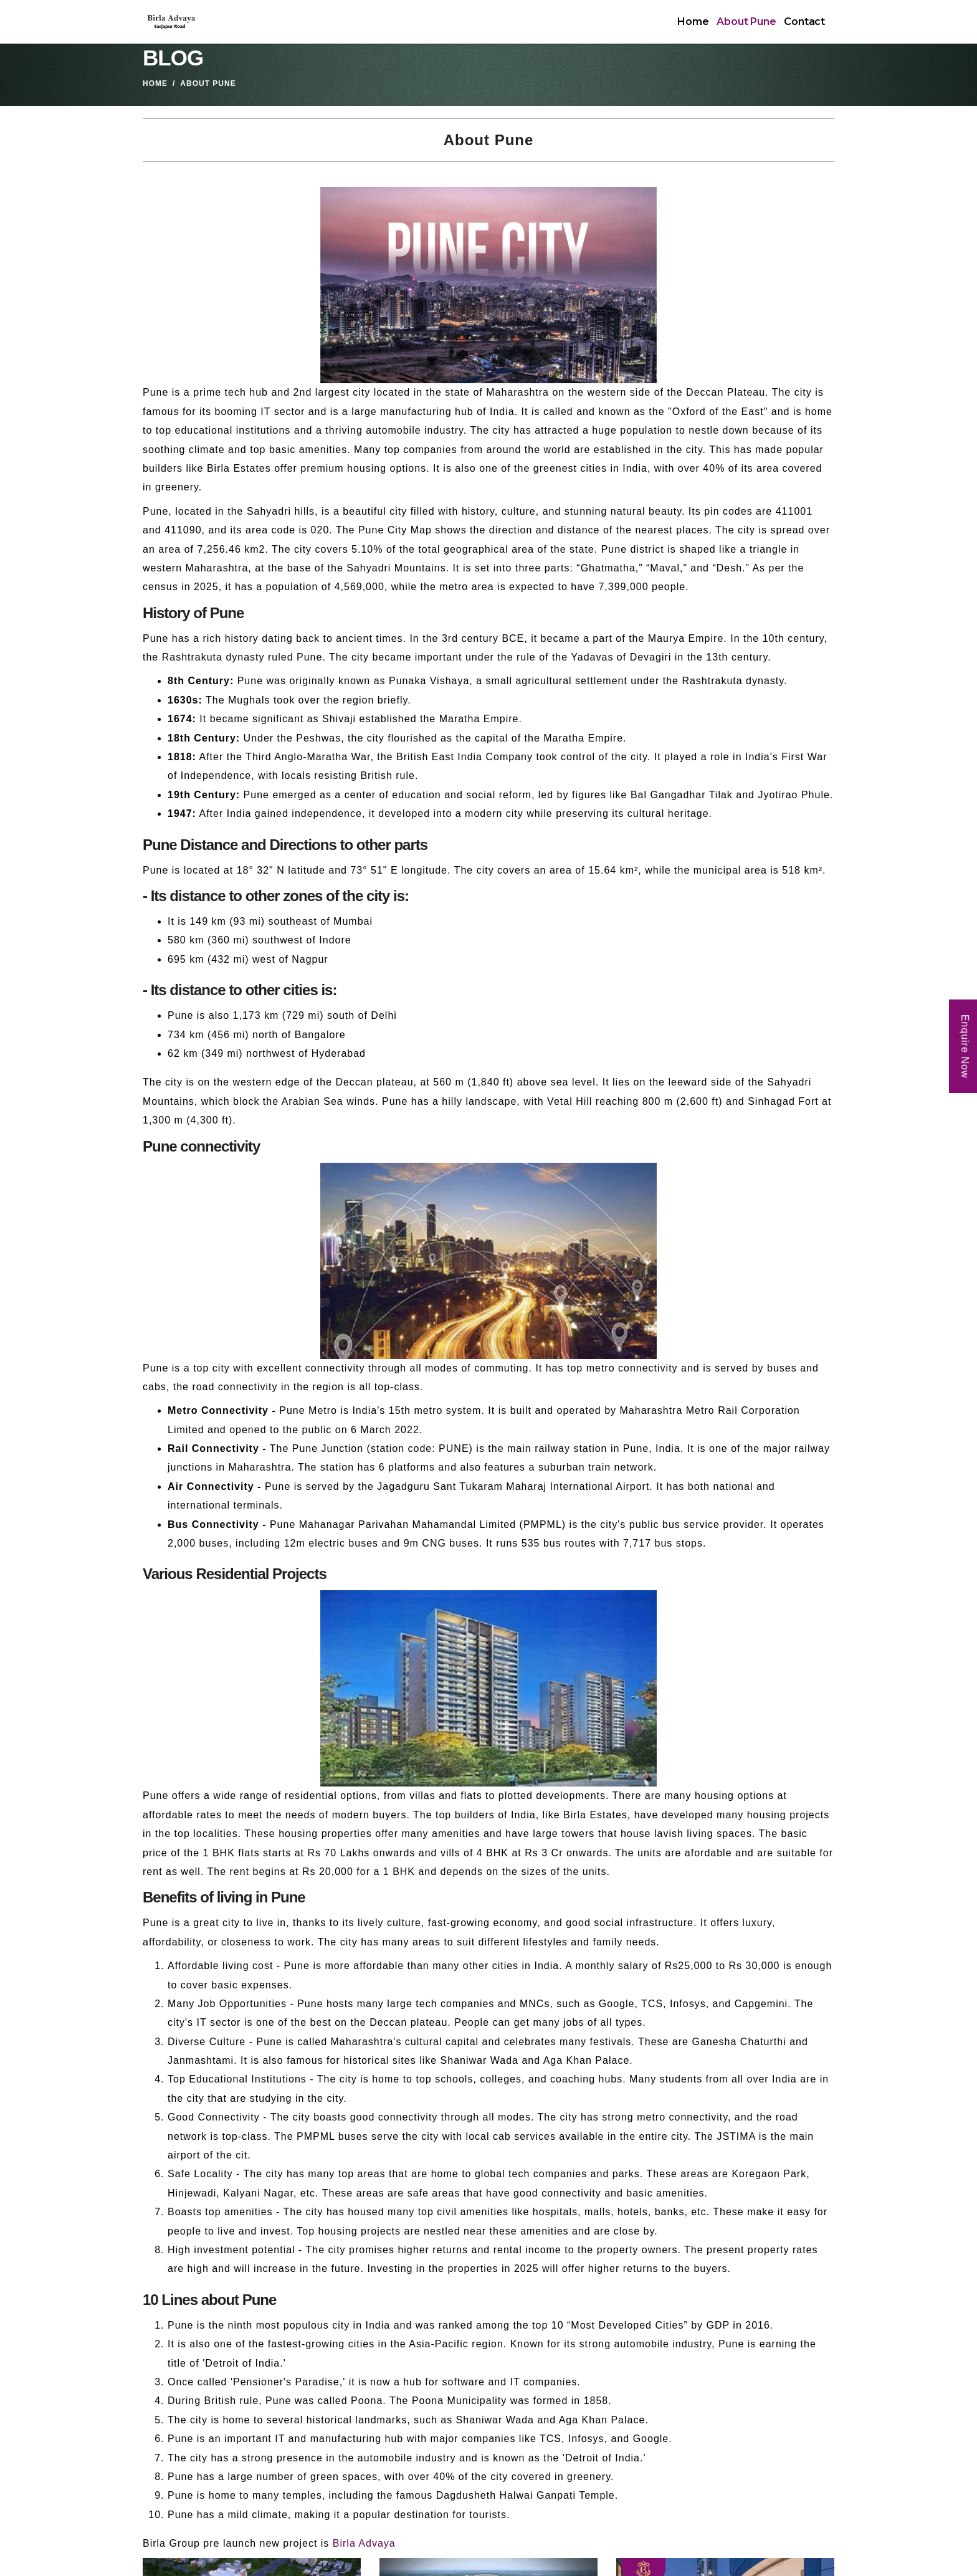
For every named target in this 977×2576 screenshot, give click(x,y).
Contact (804, 21)
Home (692, 21)
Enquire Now (965, 1046)
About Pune (746, 21)
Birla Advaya (364, 2543)
